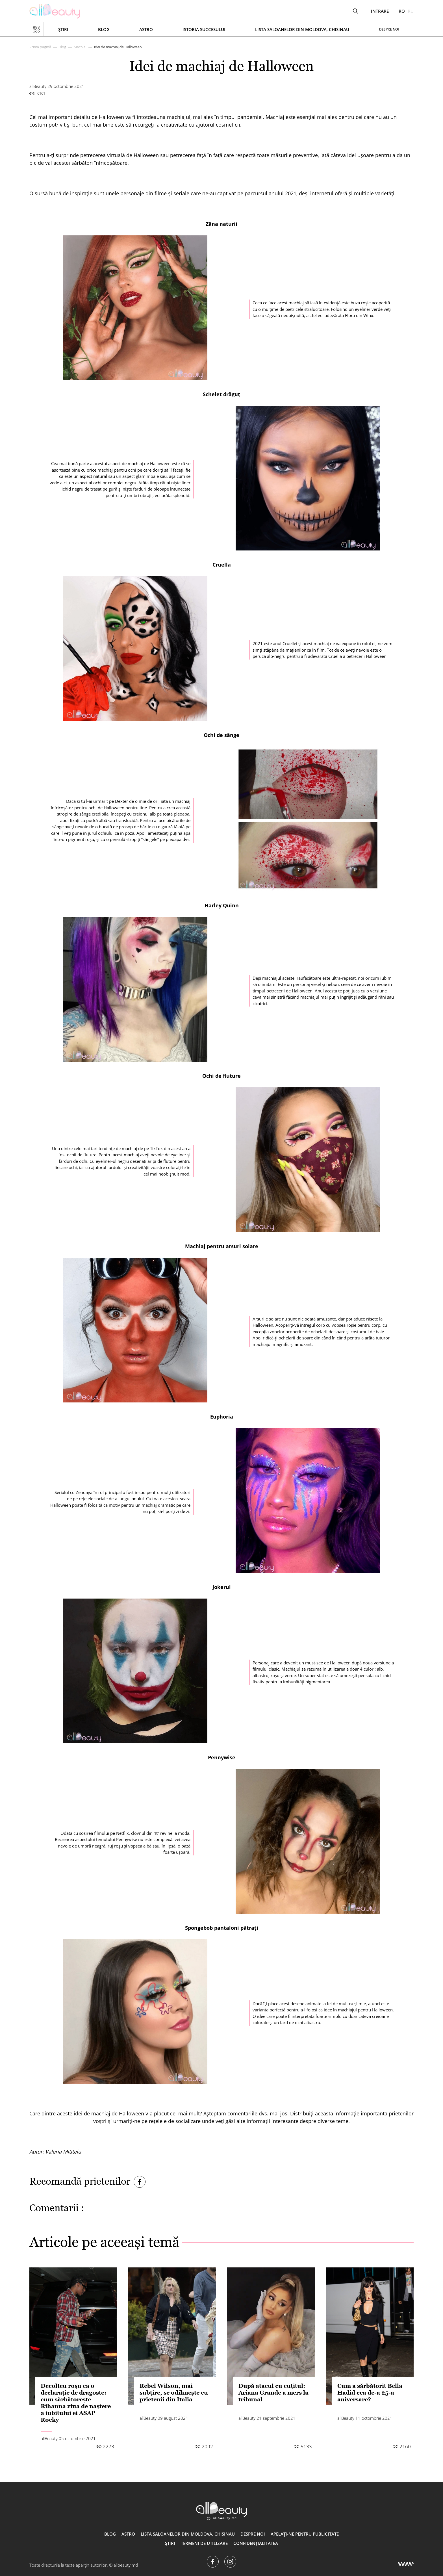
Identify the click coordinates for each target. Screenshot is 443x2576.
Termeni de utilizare (204, 2543)
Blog (104, 29)
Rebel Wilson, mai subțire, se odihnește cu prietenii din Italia (174, 2392)
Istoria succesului (204, 29)
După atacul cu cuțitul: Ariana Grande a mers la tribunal (273, 2392)
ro (402, 11)
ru (411, 11)
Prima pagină (40, 46)
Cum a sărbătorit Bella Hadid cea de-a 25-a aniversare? (369, 2392)
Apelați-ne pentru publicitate (305, 2534)
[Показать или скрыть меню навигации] (36, 29)
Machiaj (80, 46)
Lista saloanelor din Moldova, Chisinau (302, 29)
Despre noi (389, 29)
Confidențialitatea (255, 2543)
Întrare (380, 11)
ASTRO (146, 29)
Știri (63, 29)
